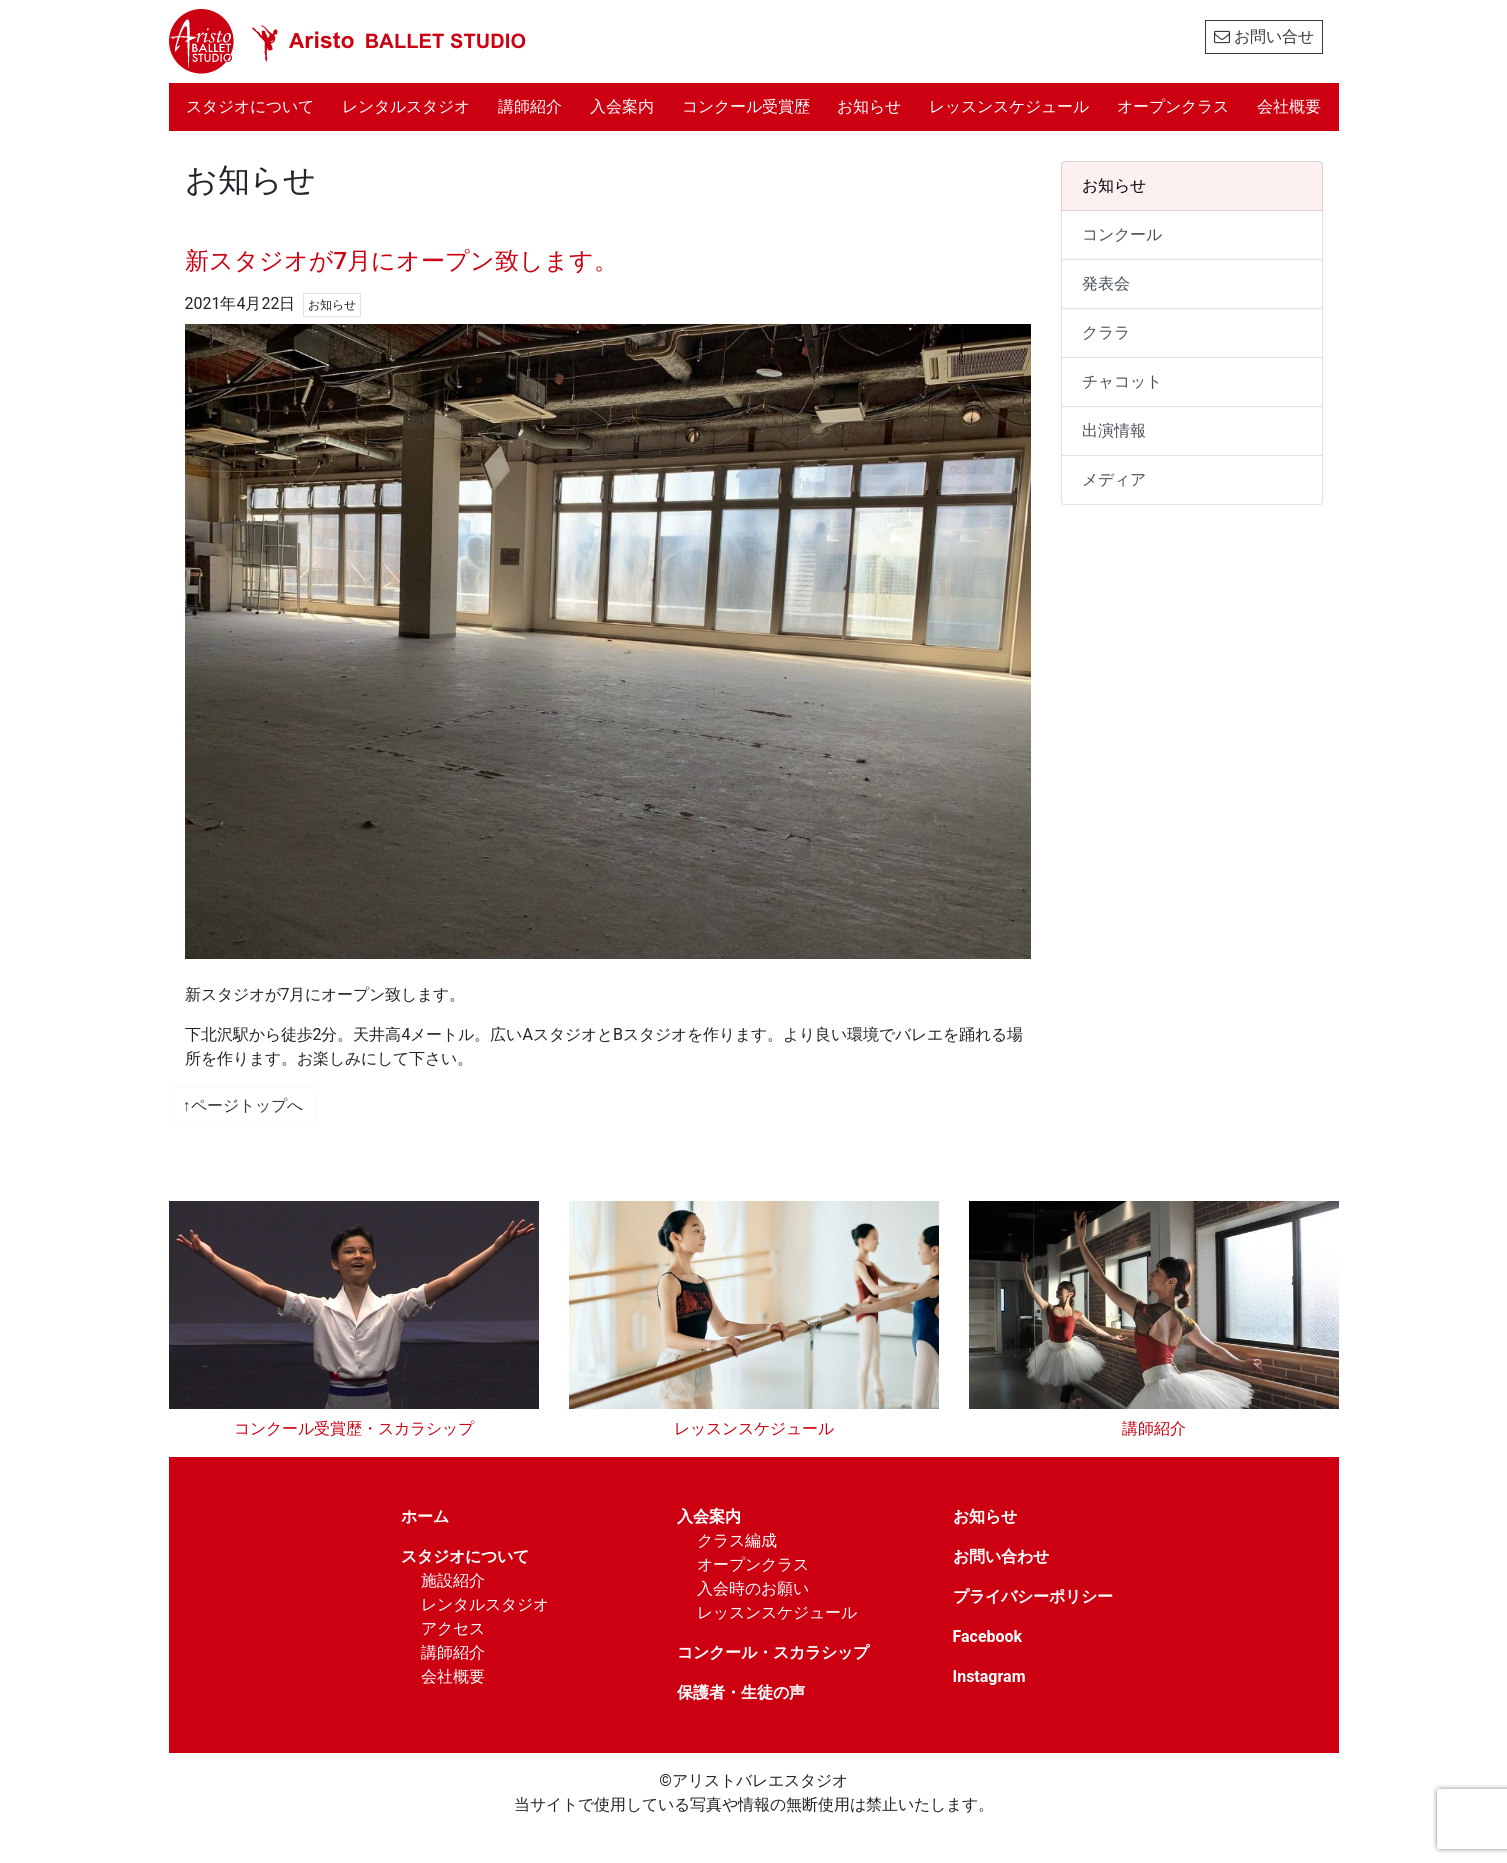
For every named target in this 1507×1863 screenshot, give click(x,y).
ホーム (425, 1516)
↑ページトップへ (243, 1105)
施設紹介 (453, 1580)
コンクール (1122, 234)
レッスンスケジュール (1009, 106)
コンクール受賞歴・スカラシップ (354, 1428)
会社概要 (1289, 106)
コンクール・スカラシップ (773, 1652)
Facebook (988, 1636)
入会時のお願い (753, 1588)
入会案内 (622, 106)
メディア (1114, 479)
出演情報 (1114, 430)
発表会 (1106, 283)
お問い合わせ (1001, 1556)
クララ (1106, 332)
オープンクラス (1173, 106)
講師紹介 (530, 106)
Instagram (989, 1676)
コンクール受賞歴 (746, 106)
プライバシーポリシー (1033, 1596)
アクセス (453, 1628)
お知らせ (869, 106)
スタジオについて (257, 105)
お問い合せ (1264, 36)
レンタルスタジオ (406, 106)
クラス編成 (737, 1540)
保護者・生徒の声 (741, 1692)
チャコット (1122, 381)
